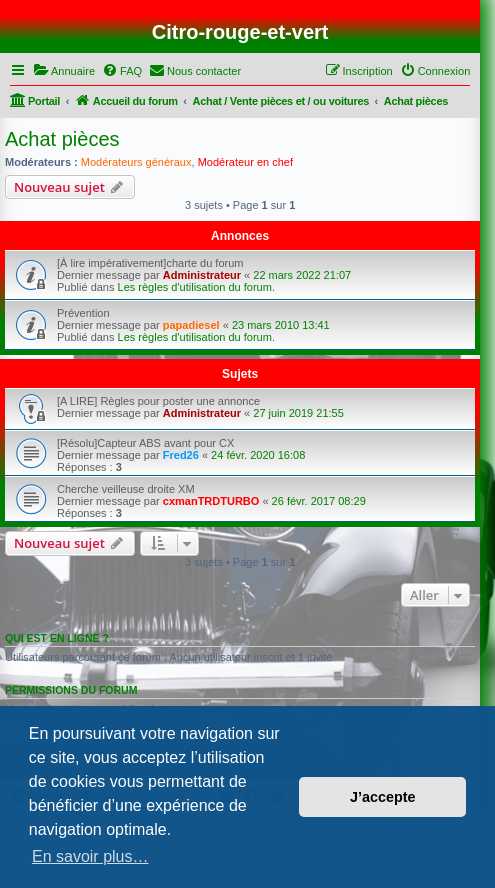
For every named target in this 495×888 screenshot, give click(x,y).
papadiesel (191, 325)
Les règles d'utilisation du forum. (196, 287)
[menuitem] (64, 71)
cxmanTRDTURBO (211, 501)
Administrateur (202, 275)
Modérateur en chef (245, 162)
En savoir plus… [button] (90, 856)
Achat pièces (62, 139)
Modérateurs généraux (136, 162)
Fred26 (181, 455)
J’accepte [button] (383, 797)
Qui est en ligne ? (57, 638)
